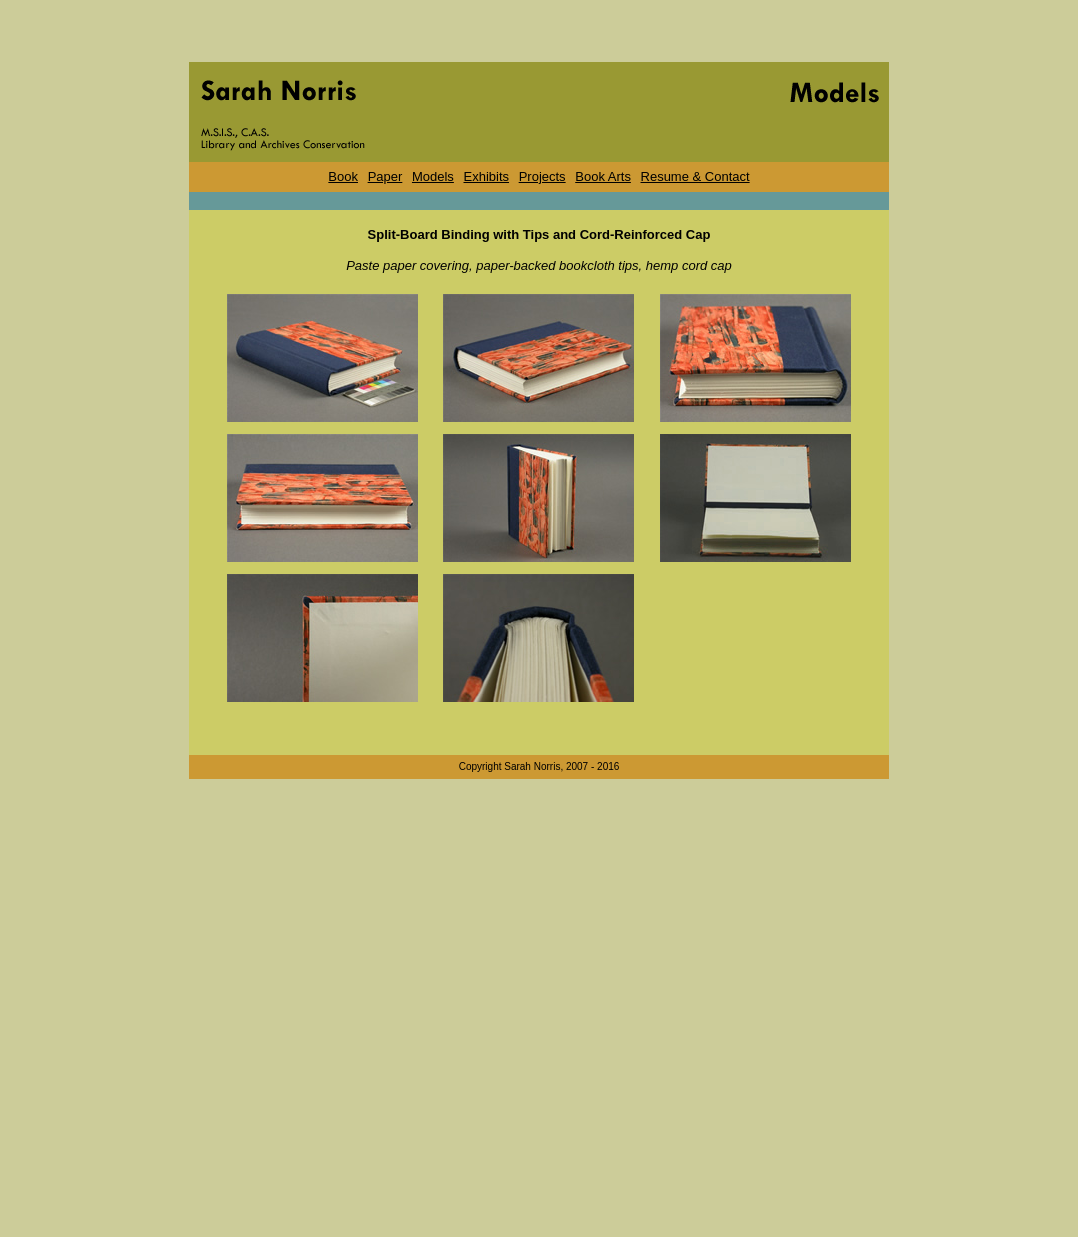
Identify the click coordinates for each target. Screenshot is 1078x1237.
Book (343, 176)
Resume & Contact (695, 176)
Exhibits (487, 176)
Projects (542, 176)
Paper (385, 176)
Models (433, 176)
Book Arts (603, 176)
